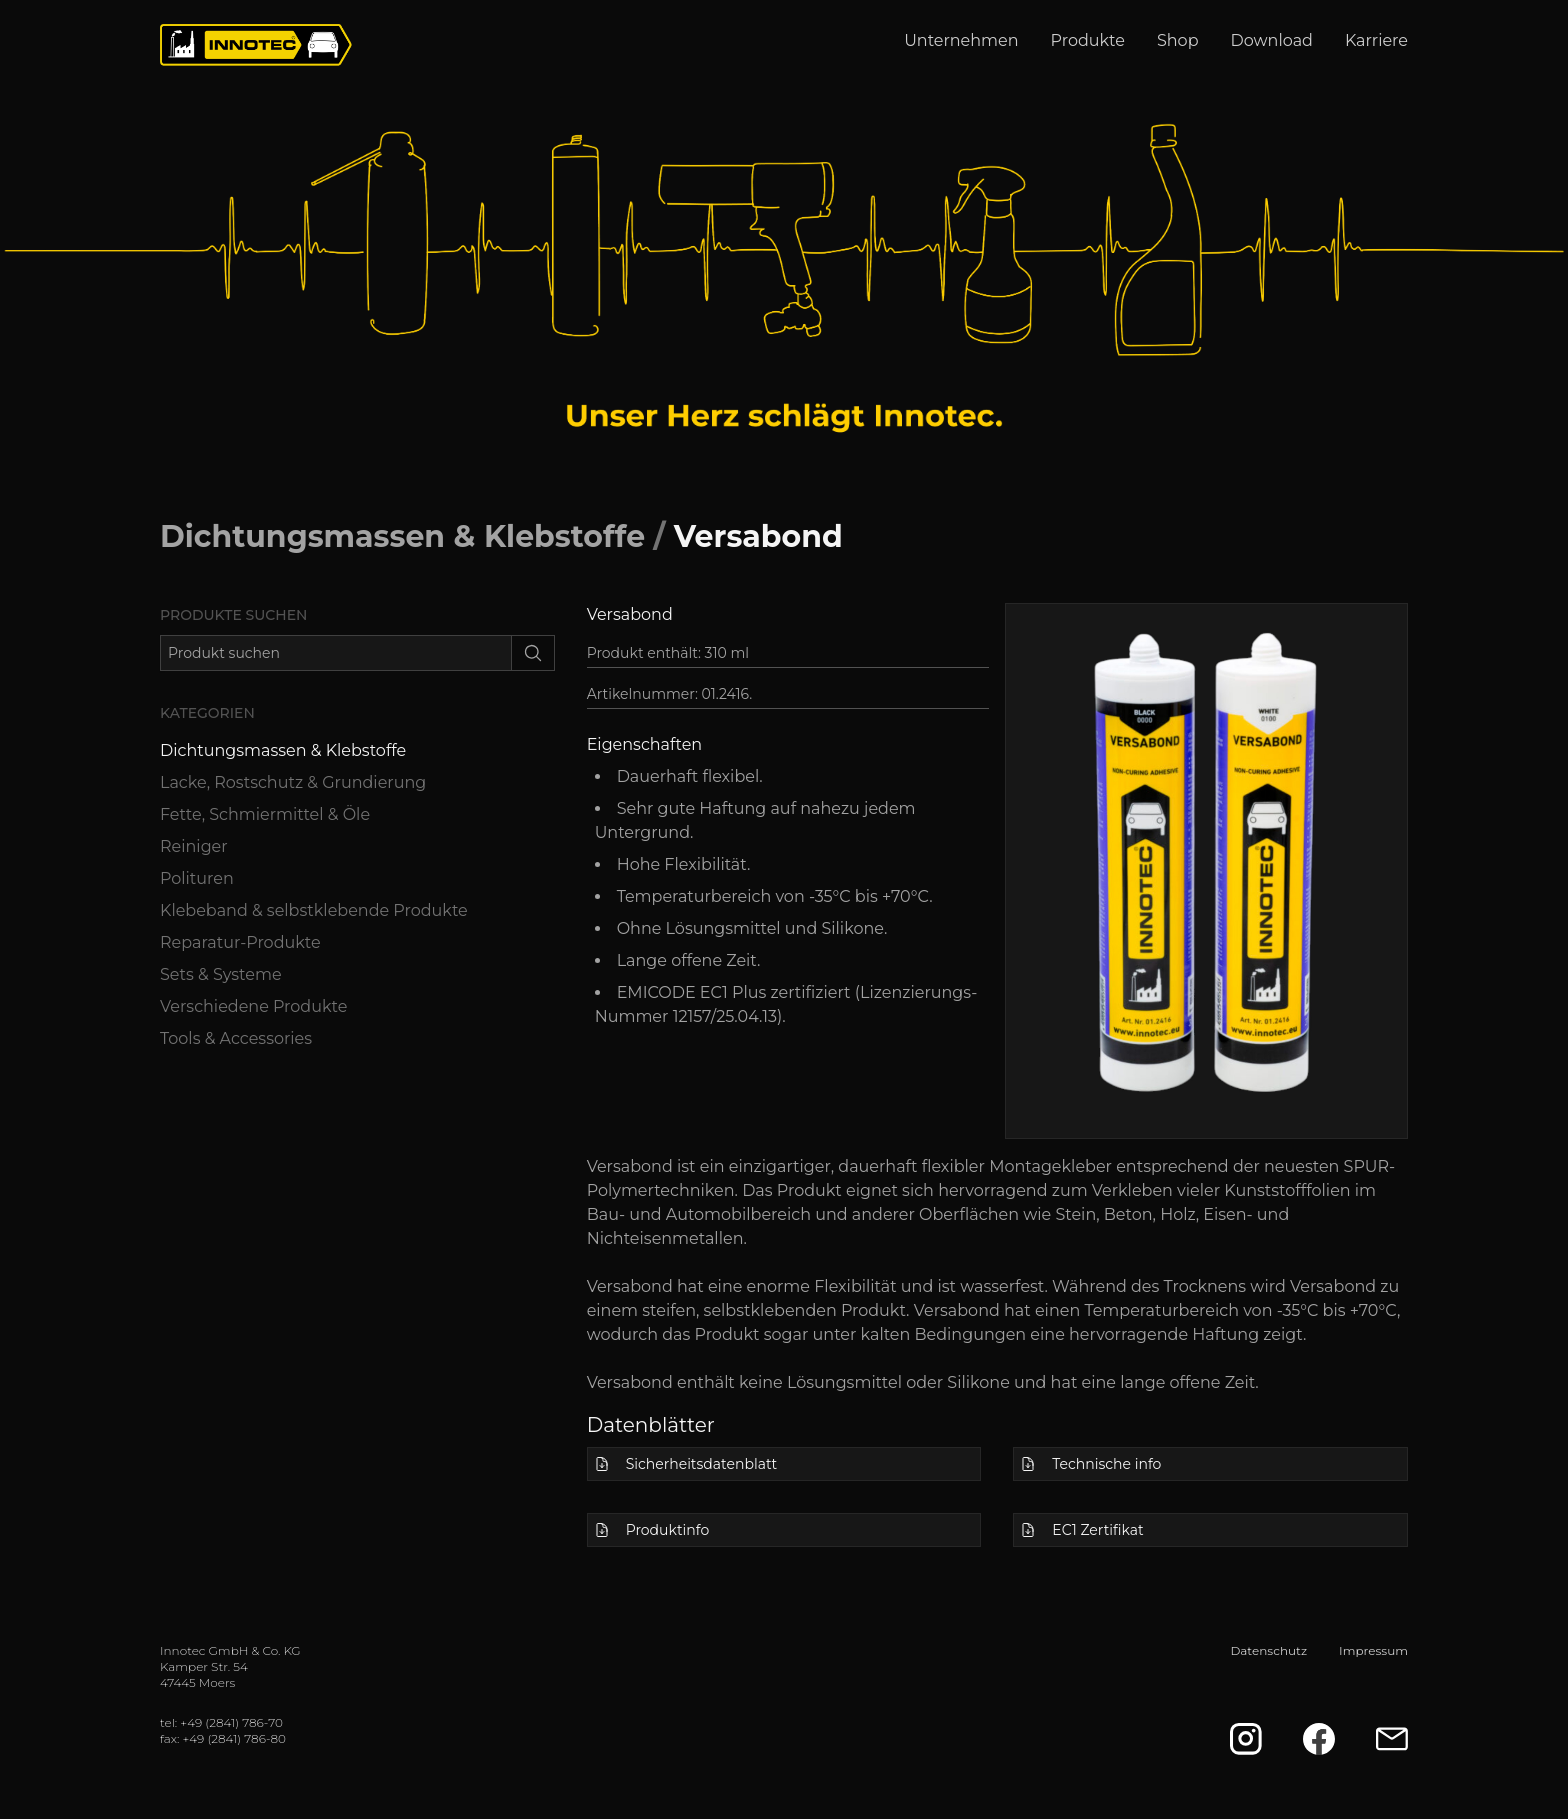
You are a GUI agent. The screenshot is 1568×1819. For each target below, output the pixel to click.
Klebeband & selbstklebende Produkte (314, 910)
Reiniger (194, 846)
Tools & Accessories (236, 1038)
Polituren (197, 878)
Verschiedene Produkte (253, 1006)
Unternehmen (961, 40)
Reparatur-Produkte (240, 942)
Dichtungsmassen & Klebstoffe (402, 536)
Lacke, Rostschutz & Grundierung (293, 782)
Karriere (1376, 40)
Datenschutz (1268, 1650)
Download (1272, 40)
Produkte (1088, 40)
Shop (1178, 40)
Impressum (1373, 1650)
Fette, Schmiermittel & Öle (265, 814)
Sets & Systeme (221, 974)
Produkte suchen (233, 615)
